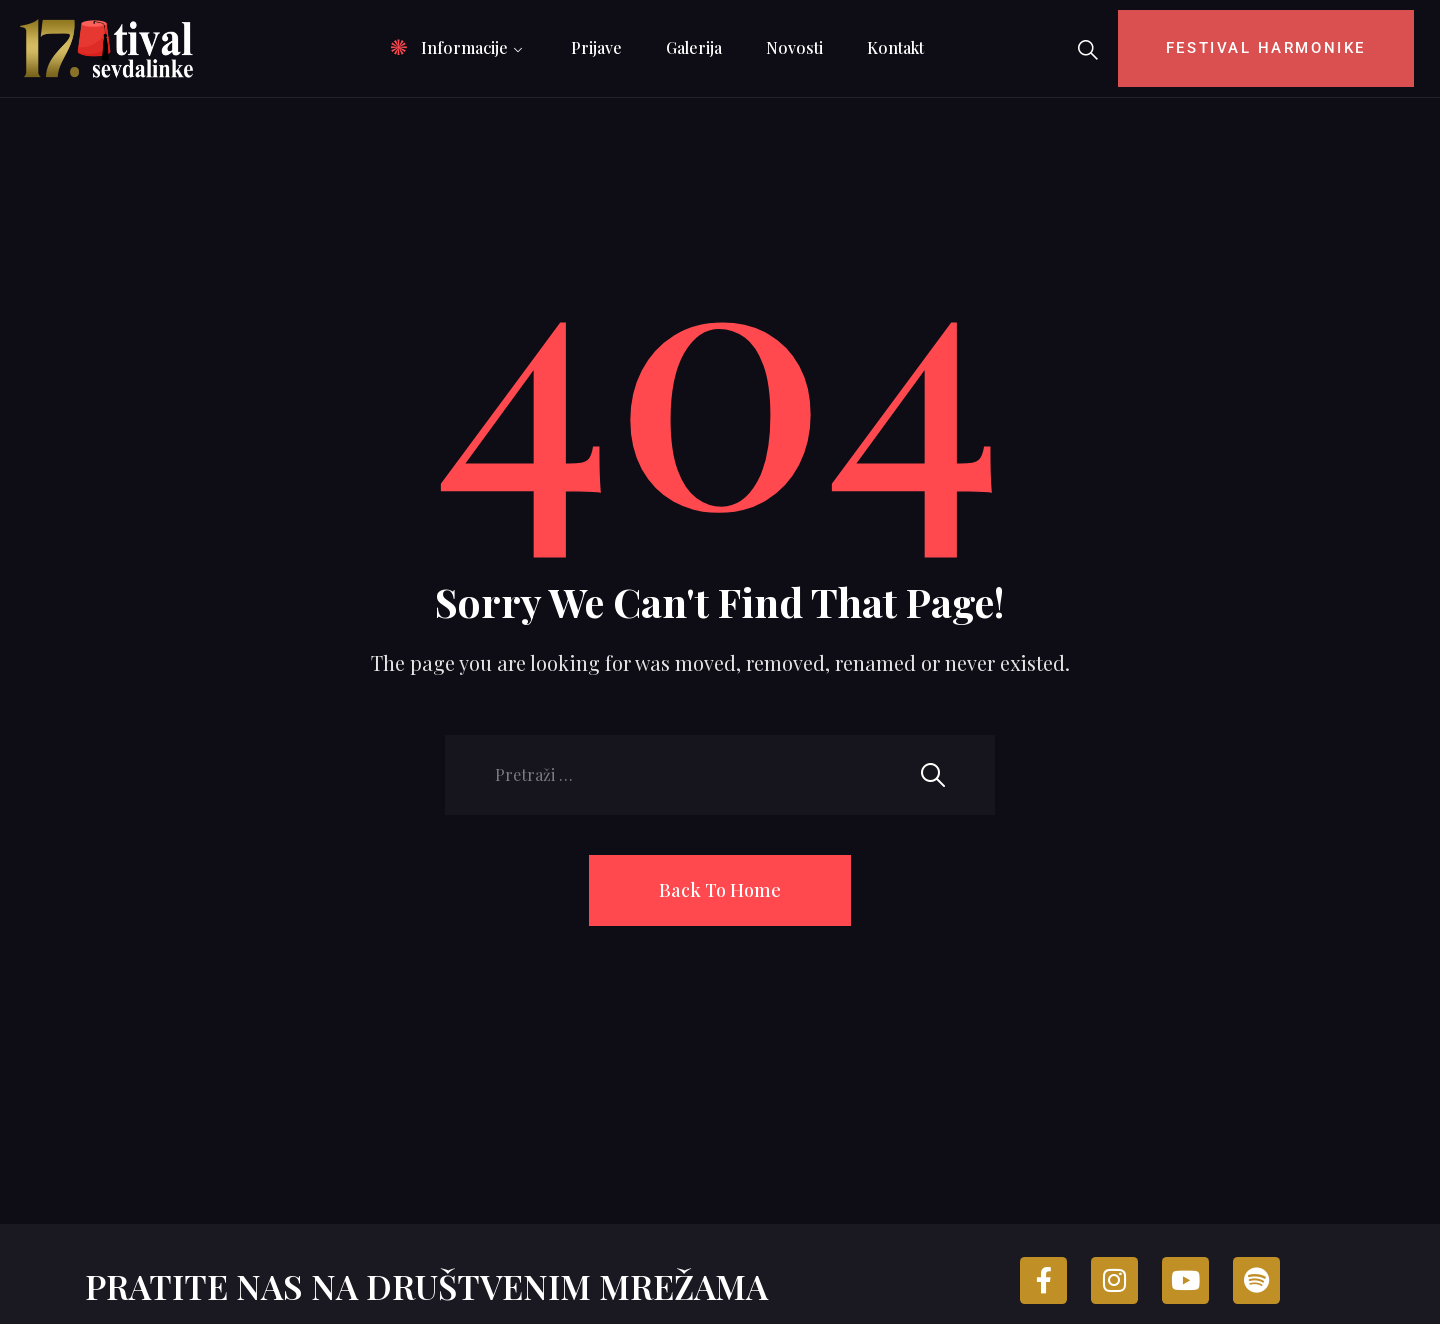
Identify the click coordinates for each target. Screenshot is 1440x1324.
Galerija (694, 47)
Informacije (464, 47)
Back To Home (720, 890)
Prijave (596, 47)
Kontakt (895, 47)
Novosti (794, 47)
